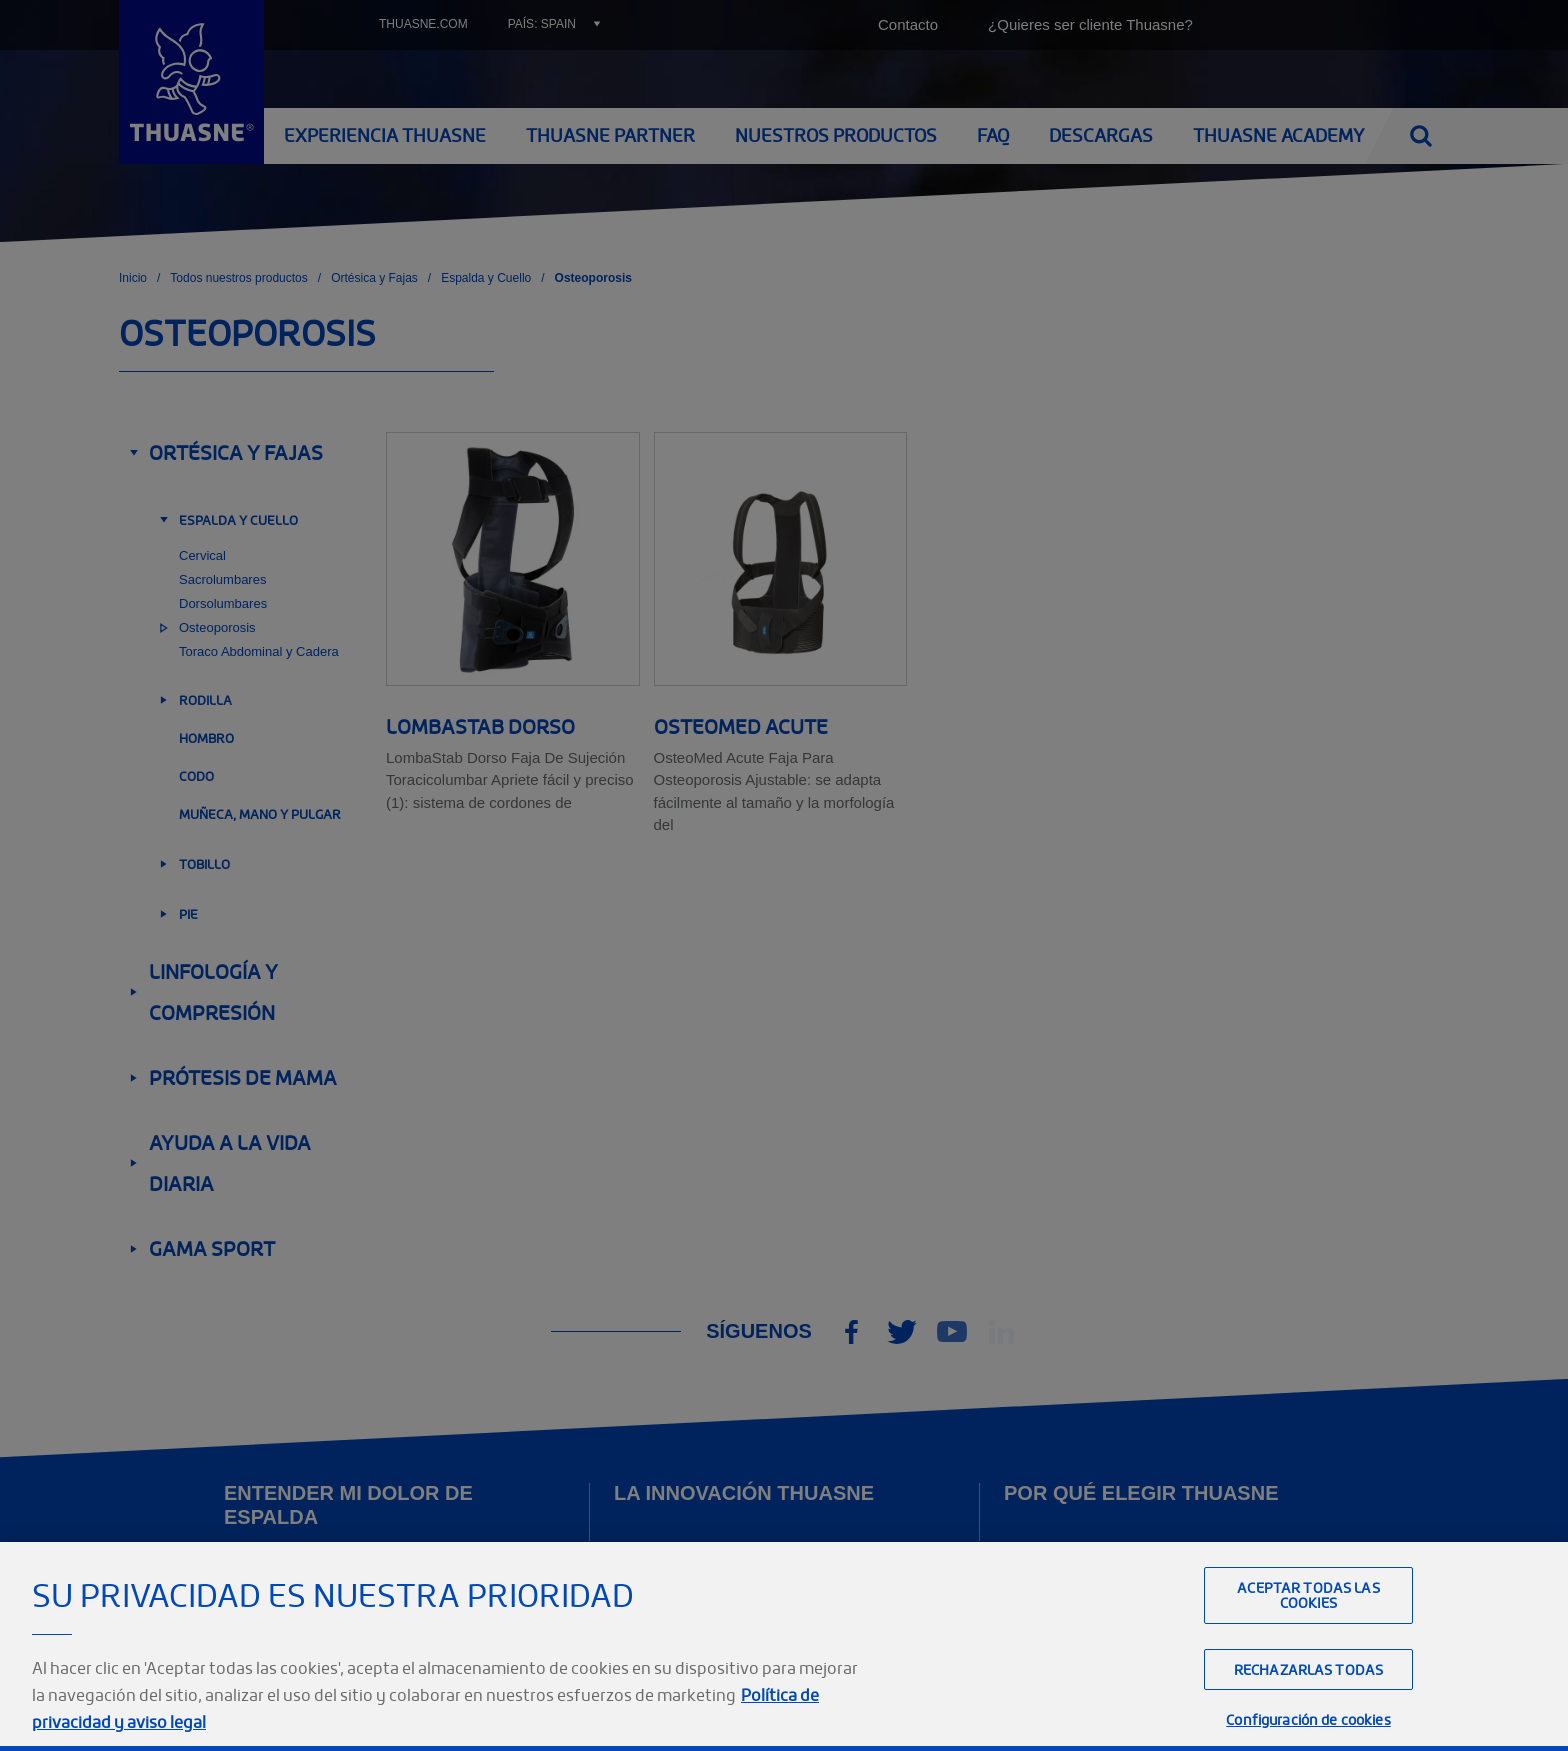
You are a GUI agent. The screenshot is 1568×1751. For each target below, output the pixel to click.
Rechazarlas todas (1308, 1713)
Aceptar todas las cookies (1308, 1639)
